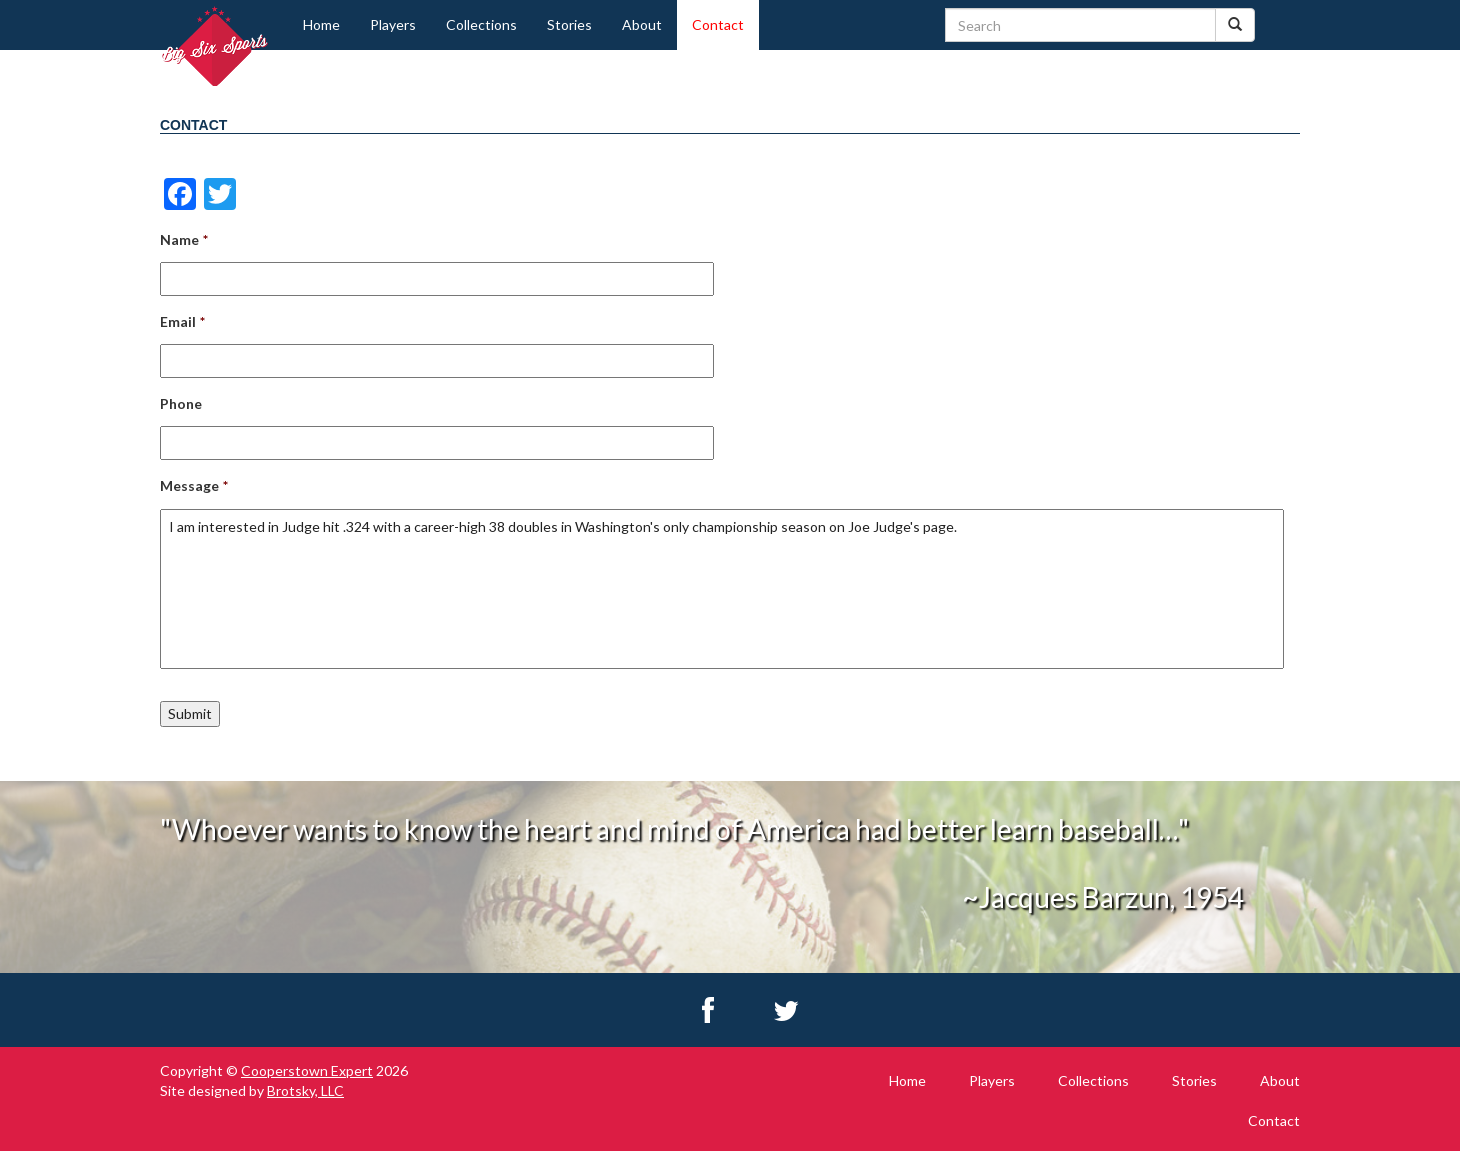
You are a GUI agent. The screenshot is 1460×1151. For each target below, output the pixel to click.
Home (321, 24)
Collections (481, 24)
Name (184, 239)
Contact (718, 24)
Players (393, 24)
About (642, 24)
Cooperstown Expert (307, 1070)
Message (194, 485)
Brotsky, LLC (305, 1090)
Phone (181, 403)
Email (182, 321)
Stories (569, 24)
